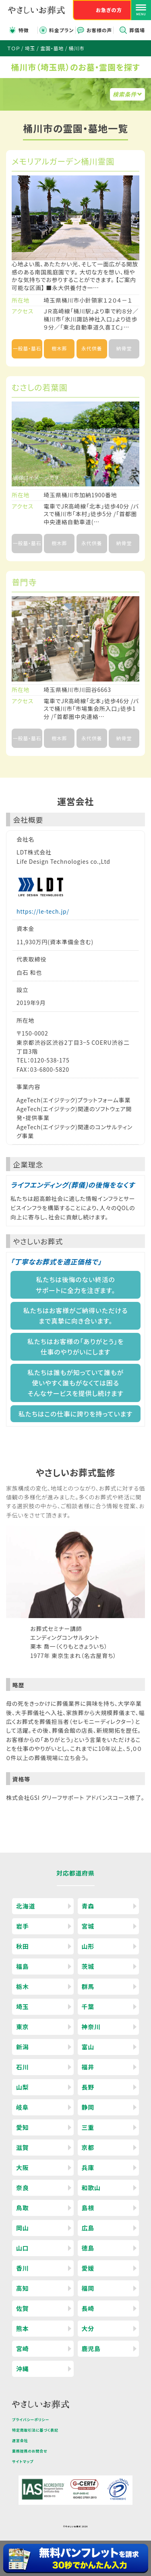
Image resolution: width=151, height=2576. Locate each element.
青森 (88, 1906)
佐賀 (22, 2308)
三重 (88, 2127)
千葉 (88, 2006)
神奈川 (91, 2026)
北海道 (25, 1906)
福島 (22, 1966)
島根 (88, 2207)
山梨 (22, 2087)
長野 (88, 2087)
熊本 (22, 2328)
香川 (22, 2268)
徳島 (88, 2248)
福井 (88, 2067)
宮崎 (22, 2348)
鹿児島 (91, 2348)
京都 (88, 2147)
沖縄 (22, 2368)
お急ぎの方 (109, 10)
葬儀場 (137, 30)
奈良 (22, 2187)
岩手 (22, 1926)
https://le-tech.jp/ (43, 911)
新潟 (22, 2047)
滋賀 (22, 2147)
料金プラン (61, 30)
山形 (88, 1946)
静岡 (88, 2107)
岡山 (22, 2228)
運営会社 (20, 2440)
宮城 (88, 1926)
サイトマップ (22, 2461)
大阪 (22, 2167)
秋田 (22, 1946)
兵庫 (88, 2167)
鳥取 (22, 2207)
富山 (88, 2047)
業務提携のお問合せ (29, 2451)
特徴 (24, 30)
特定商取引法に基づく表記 (35, 2430)
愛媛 (88, 2268)
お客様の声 (99, 30)
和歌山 (91, 2187)
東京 (22, 2026)
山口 (22, 2248)
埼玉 (22, 2006)
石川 (22, 2067)
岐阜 (22, 2107)
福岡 (88, 2288)
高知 (22, 2288)
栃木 (22, 1986)
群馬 (88, 1986)
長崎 (88, 2308)
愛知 (22, 2127)
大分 (88, 2328)
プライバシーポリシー (30, 2419)
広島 (88, 2228)
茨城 (88, 1966)
